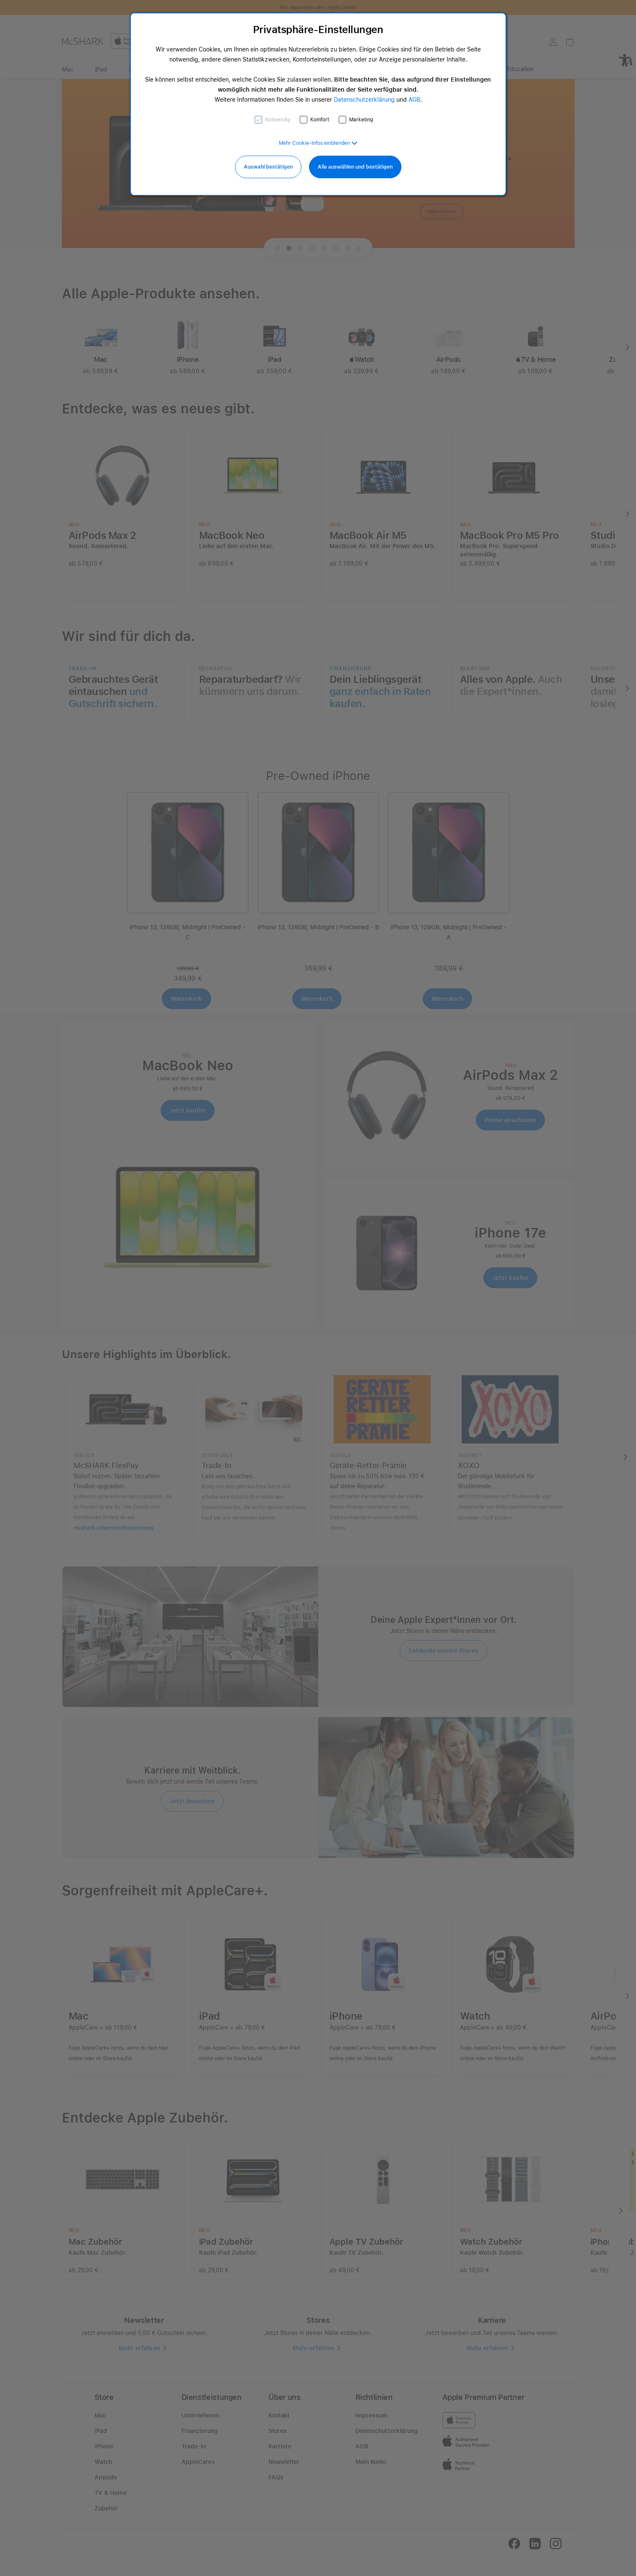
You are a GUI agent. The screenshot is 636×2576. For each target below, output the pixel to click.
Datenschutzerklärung (364, 99)
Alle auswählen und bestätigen (355, 167)
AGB (414, 99)
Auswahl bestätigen (268, 167)
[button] (318, 143)
